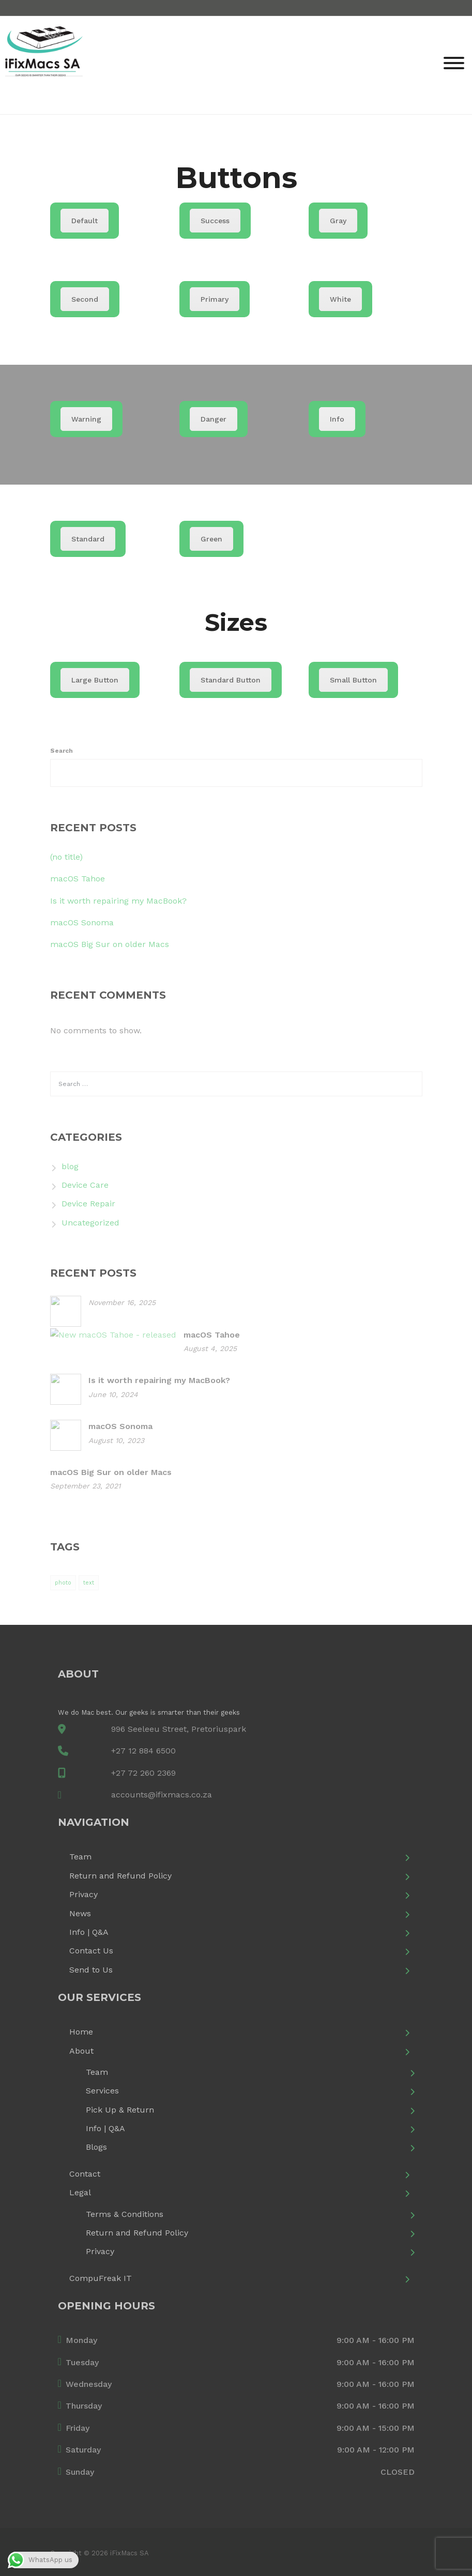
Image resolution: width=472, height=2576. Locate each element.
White (340, 299)
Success (215, 220)
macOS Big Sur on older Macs (109, 944)
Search (61, 750)
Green (211, 539)
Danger (213, 419)
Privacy (83, 1894)
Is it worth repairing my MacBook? (118, 901)
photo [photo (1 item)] (63, 1582)
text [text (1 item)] (88, 1582)
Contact (84, 2174)
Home (81, 2032)
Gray (338, 220)
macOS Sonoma (82, 922)
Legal (80, 2192)
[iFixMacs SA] (44, 64)
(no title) (66, 857)
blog (70, 1166)
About (81, 2051)
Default (84, 220)
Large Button (94, 680)
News (80, 1913)
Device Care (85, 1185)
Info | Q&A (89, 1932)
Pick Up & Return (120, 2110)
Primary (215, 299)
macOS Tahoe (77, 878)
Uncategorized (90, 1223)
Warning (86, 419)
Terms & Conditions (124, 2214)
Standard (87, 539)
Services (102, 2091)
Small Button (353, 680)
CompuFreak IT (100, 2278)
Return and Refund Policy (120, 1876)
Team (80, 1856)
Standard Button (231, 680)
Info (337, 419)
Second (84, 299)
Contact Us (91, 1951)
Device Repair (88, 1203)
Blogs (96, 2147)
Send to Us (91, 1970)
